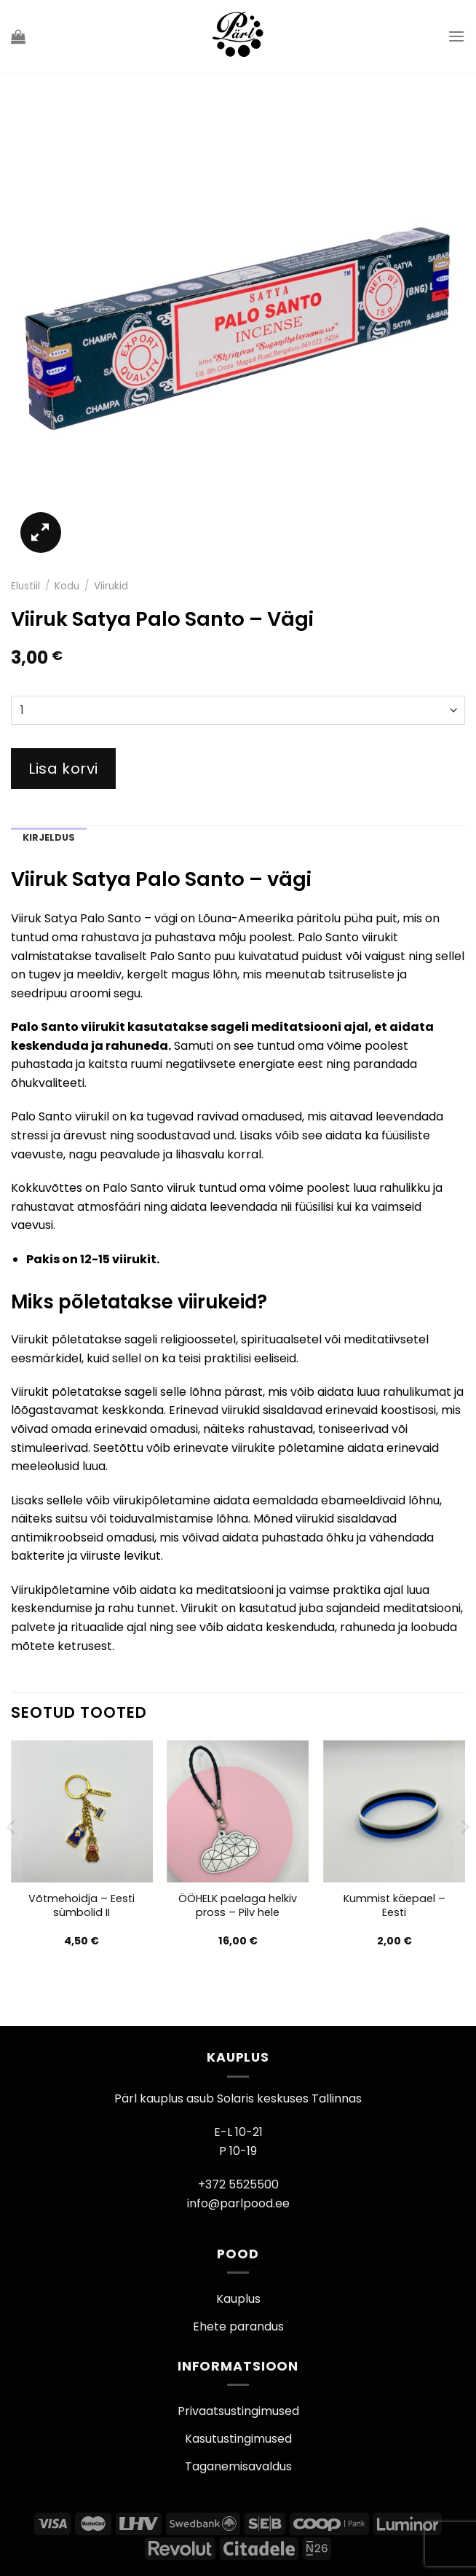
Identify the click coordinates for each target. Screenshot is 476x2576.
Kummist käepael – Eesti (394, 1905)
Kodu (67, 586)
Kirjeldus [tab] (49, 837)
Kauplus (238, 2298)
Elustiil (25, 586)
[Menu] (456, 36)
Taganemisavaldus (238, 2466)
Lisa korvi (63, 768)
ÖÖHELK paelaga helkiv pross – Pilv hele (237, 1905)
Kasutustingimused (238, 2438)
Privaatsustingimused (238, 2411)
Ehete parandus (238, 2326)
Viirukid (111, 586)
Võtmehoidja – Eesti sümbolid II (81, 1905)
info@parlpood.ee (238, 2203)
